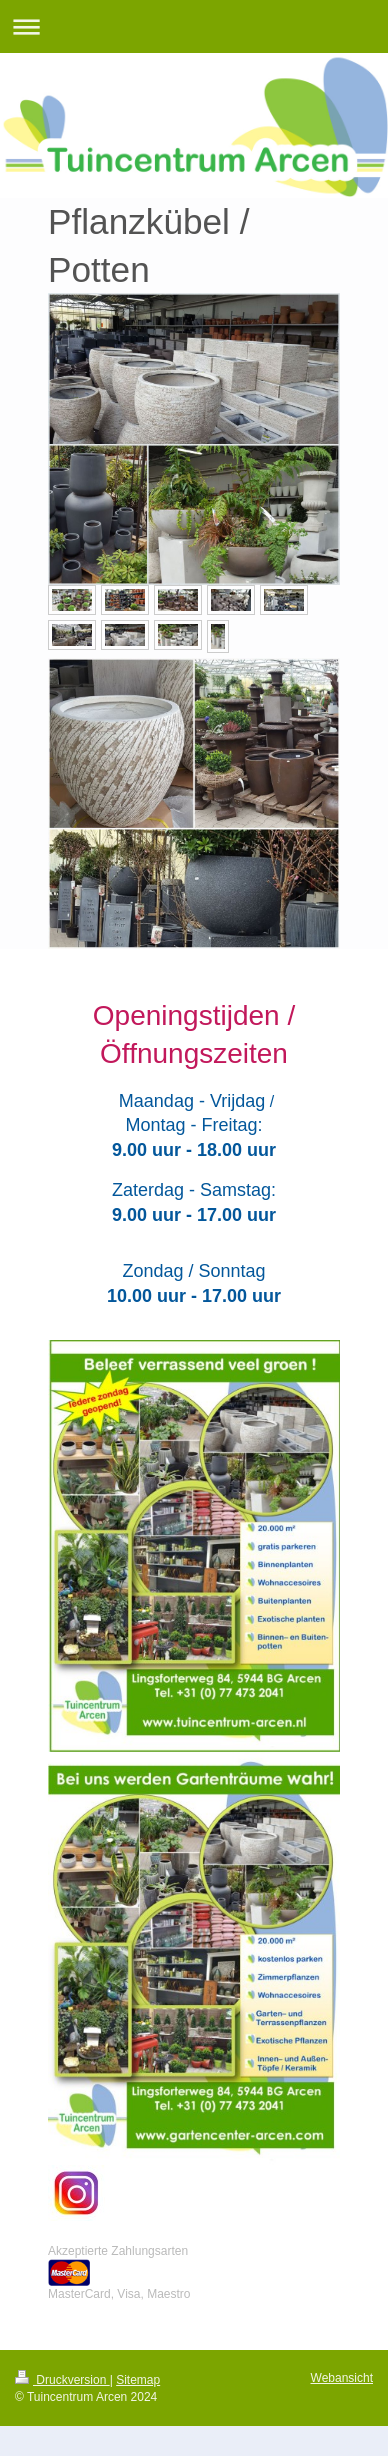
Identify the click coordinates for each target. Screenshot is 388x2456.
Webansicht (342, 2378)
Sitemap (138, 2380)
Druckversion (62, 2380)
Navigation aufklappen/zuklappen (194, 26)
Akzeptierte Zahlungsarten (118, 2251)
